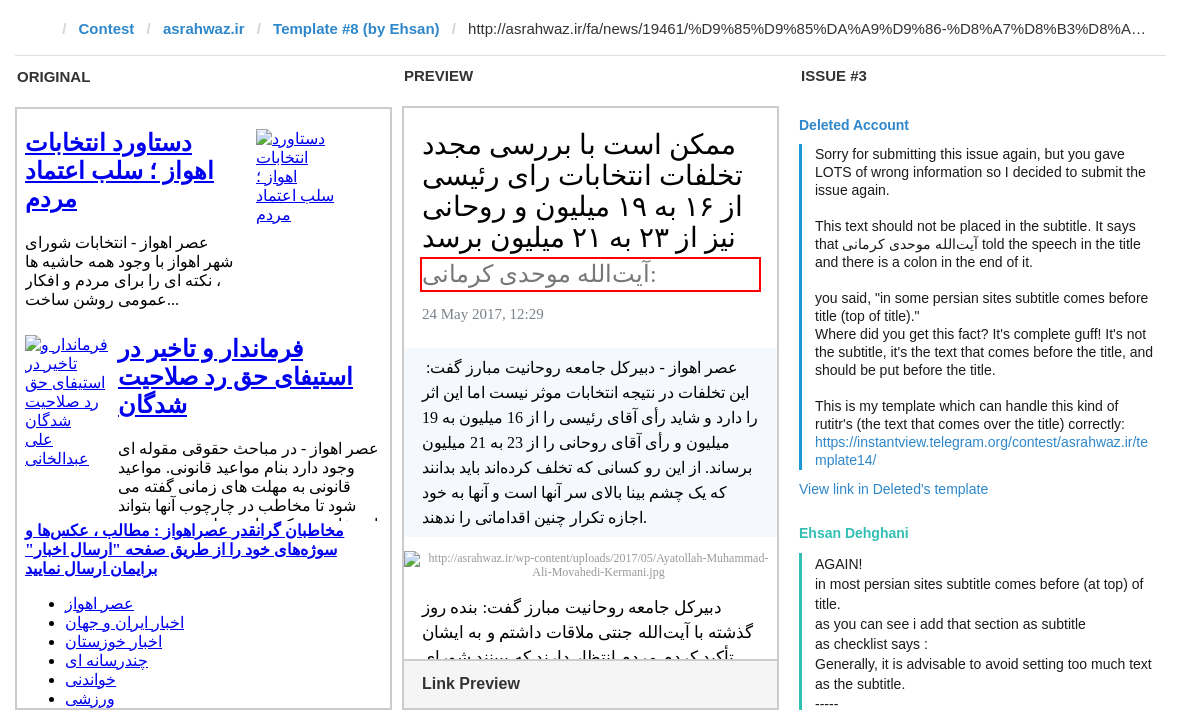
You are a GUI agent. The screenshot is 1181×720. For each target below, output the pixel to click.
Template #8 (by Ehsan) (356, 28)
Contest (107, 28)
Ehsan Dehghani (854, 533)
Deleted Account (854, 125)
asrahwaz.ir (204, 28)
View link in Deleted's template (893, 489)
